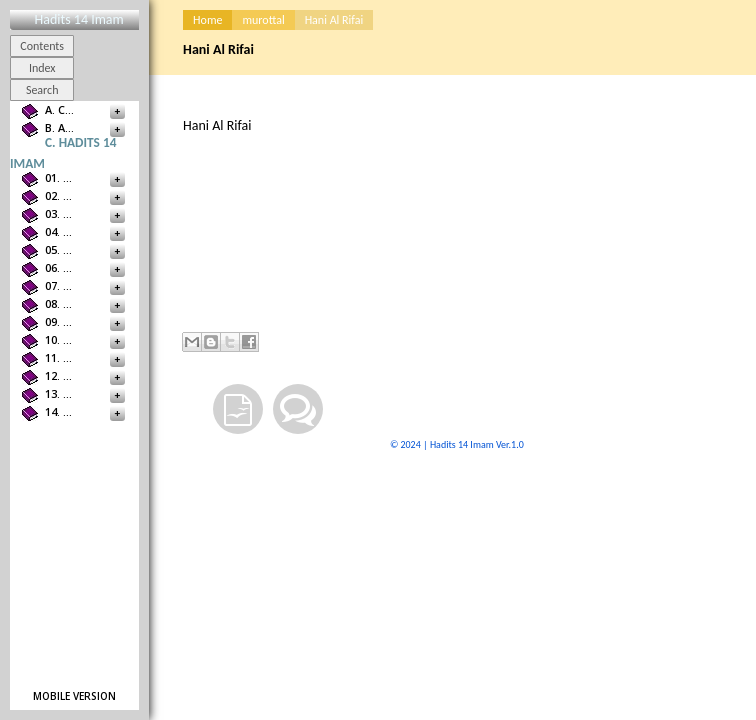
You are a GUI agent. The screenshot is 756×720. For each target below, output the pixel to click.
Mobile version (74, 696)
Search (42, 90)
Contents (42, 46)
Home (207, 20)
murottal (263, 20)
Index (42, 68)
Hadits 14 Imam (78, 19)
